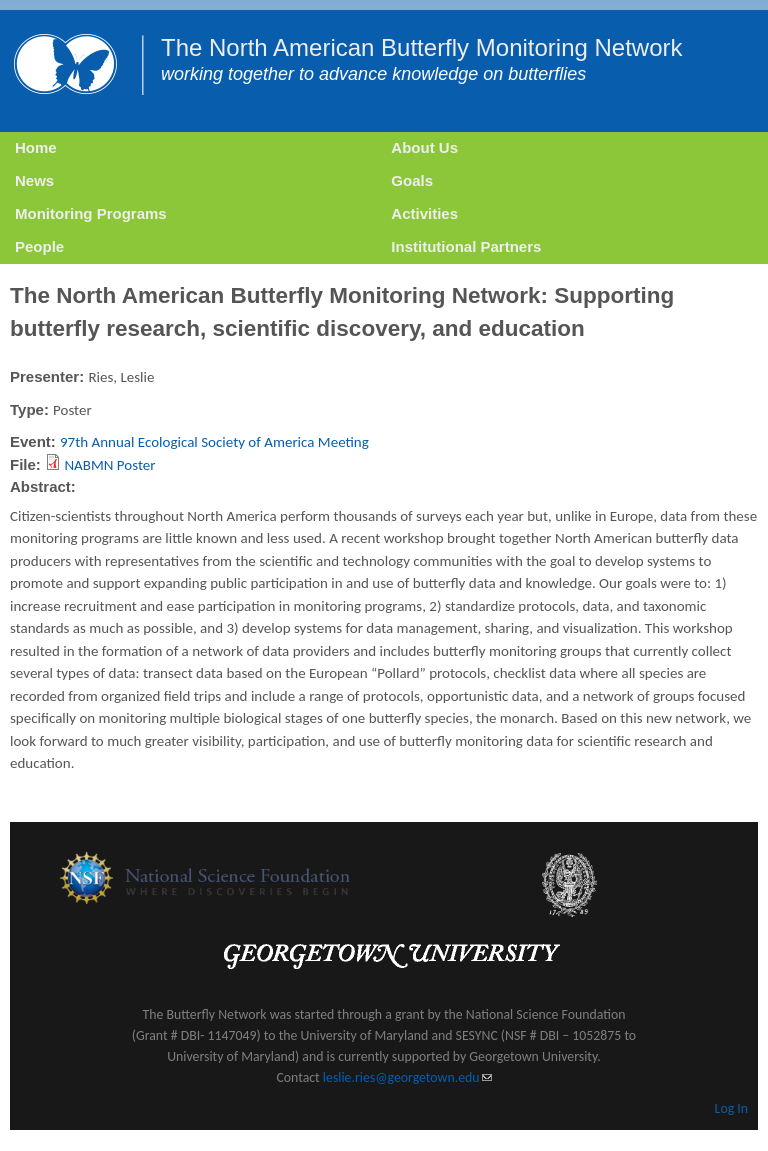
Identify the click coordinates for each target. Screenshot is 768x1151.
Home (36, 147)
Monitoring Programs (91, 213)
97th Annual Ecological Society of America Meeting (214, 442)
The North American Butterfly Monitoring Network (422, 47)
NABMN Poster (109, 465)
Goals (412, 180)
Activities (424, 213)
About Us (424, 147)
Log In (731, 1108)
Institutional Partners (466, 246)
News (34, 180)
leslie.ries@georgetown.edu (407, 1077)
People (39, 246)
